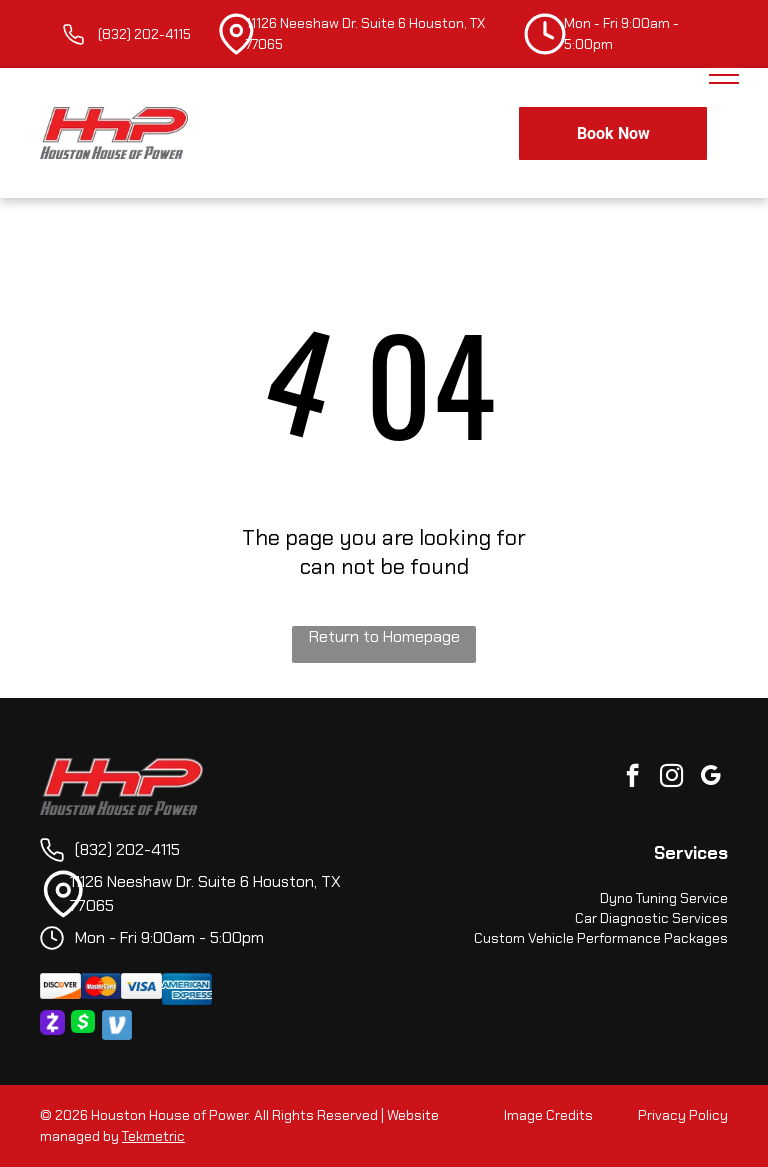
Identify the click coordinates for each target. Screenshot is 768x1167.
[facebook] (632, 778)
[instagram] (671, 778)
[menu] (724, 75)
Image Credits (548, 1115)
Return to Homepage (384, 636)
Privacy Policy (683, 1115)
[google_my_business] (710, 778)
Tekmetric (153, 1136)
